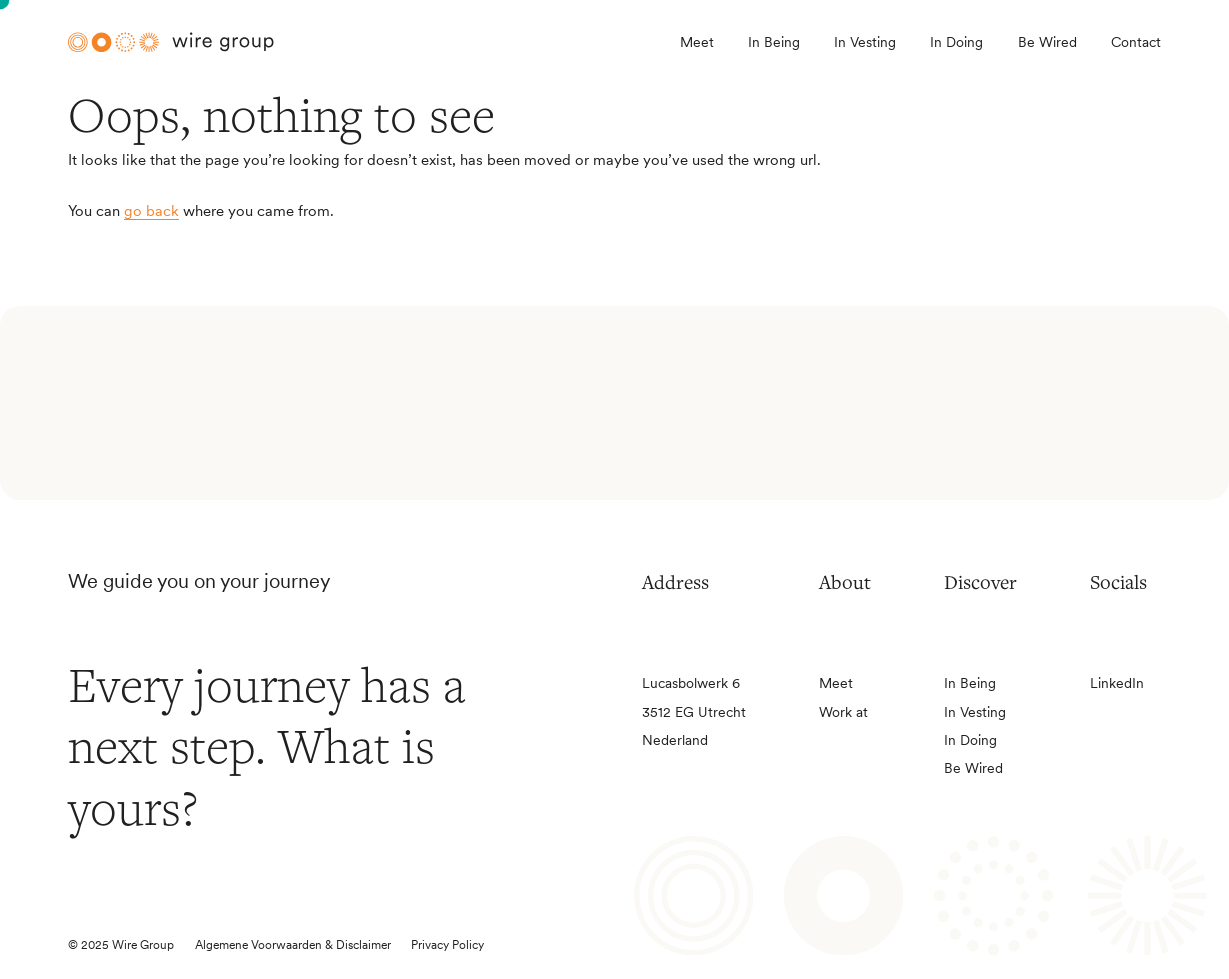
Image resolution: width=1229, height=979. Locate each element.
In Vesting (865, 42)
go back (151, 210)
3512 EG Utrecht (694, 712)
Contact (1136, 42)
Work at (843, 712)
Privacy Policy (447, 945)
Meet (697, 42)
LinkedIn (1117, 683)
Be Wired (1047, 42)
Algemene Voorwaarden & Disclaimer (293, 945)
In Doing (956, 42)
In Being (774, 42)
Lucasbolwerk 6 (691, 683)
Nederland (675, 740)
